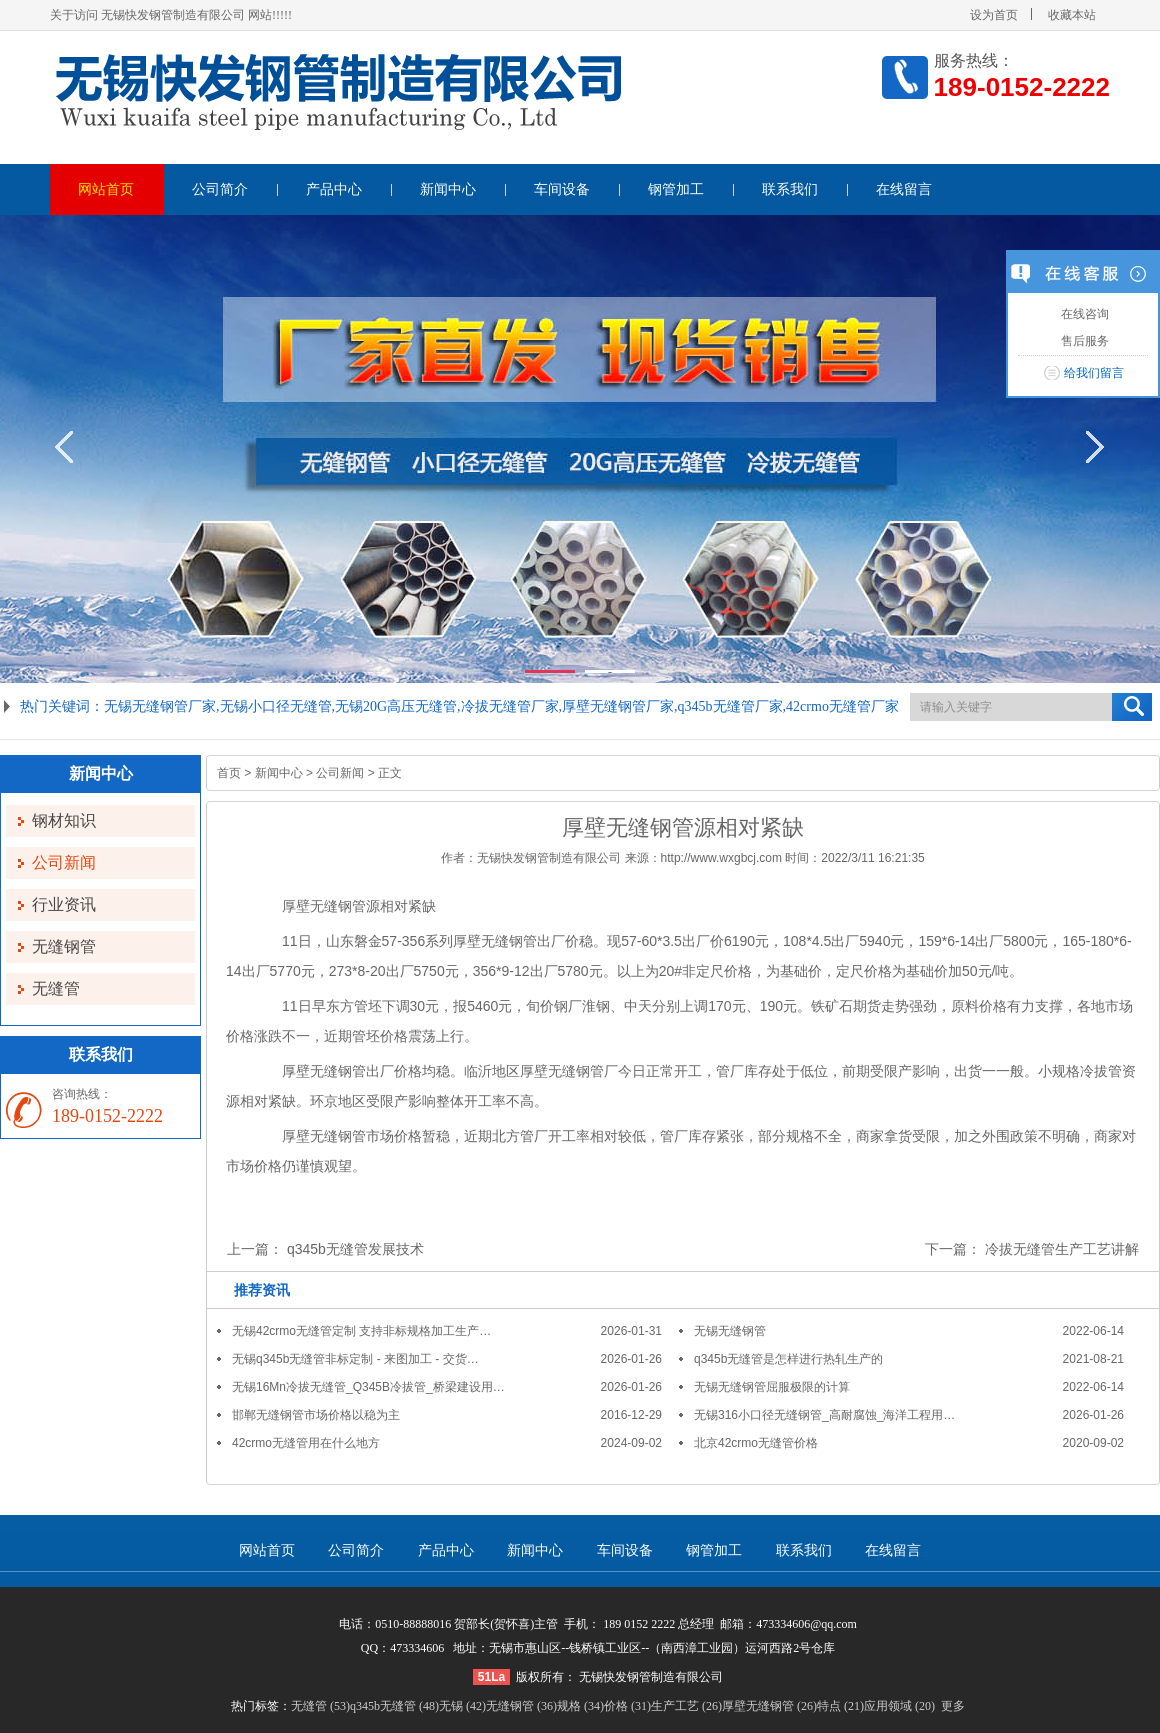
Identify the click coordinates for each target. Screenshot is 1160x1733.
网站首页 (106, 189)
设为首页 (994, 15)
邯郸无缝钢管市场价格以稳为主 (316, 1415)
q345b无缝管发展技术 (355, 1249)
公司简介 (220, 189)
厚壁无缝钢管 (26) (769, 1706)
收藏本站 (1072, 15)
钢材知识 (64, 820)
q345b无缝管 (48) (394, 1706)
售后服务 (1082, 341)
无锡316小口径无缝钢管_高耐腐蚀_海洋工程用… (824, 1415)
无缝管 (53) (320, 1706)
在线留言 (904, 189)
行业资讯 (64, 904)
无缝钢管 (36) (521, 1706)
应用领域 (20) (899, 1706)
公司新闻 (64, 862)
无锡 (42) (462, 1706)
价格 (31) (627, 1706)
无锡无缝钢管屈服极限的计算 (772, 1387)
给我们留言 (1094, 373)
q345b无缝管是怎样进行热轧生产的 (788, 1359)
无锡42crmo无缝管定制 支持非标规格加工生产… (361, 1331)
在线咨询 (1082, 314)
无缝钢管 (64, 946)
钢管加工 (676, 189)
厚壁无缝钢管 (324, 906)
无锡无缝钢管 (730, 1331)
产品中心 (334, 189)
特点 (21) (840, 1706)
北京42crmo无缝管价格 (756, 1443)
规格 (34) (580, 1706)
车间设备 (562, 189)
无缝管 (56, 988)
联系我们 (790, 189)
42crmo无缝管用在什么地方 (306, 1443)
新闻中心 (448, 189)
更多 (953, 1706)
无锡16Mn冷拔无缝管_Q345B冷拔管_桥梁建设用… (368, 1387)
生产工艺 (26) (686, 1706)
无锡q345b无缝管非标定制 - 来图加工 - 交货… (355, 1359)
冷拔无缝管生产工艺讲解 (1062, 1249)
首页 (229, 773)
